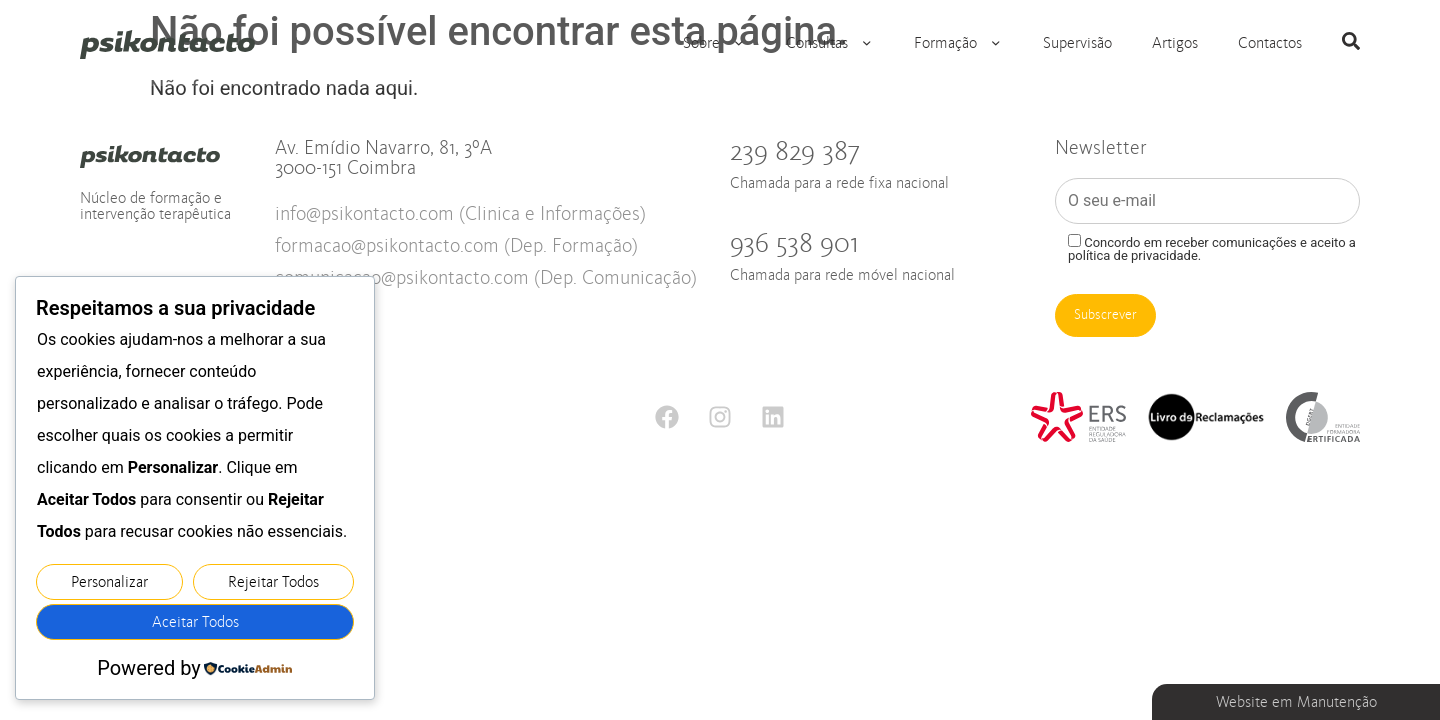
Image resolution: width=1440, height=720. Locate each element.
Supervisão (1077, 43)
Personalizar (109, 582)
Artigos (1175, 43)
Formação (958, 43)
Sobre (714, 43)
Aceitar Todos (195, 622)
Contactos (1270, 43)
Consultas (830, 43)
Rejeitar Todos (273, 582)
